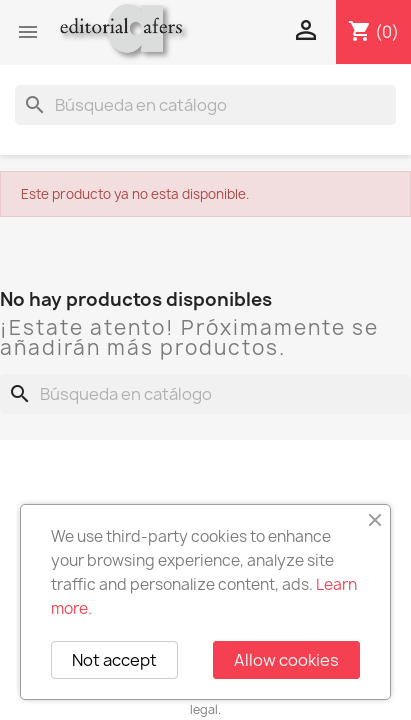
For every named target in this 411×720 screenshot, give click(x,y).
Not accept (114, 660)
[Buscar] (205, 105)
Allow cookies (286, 660)
